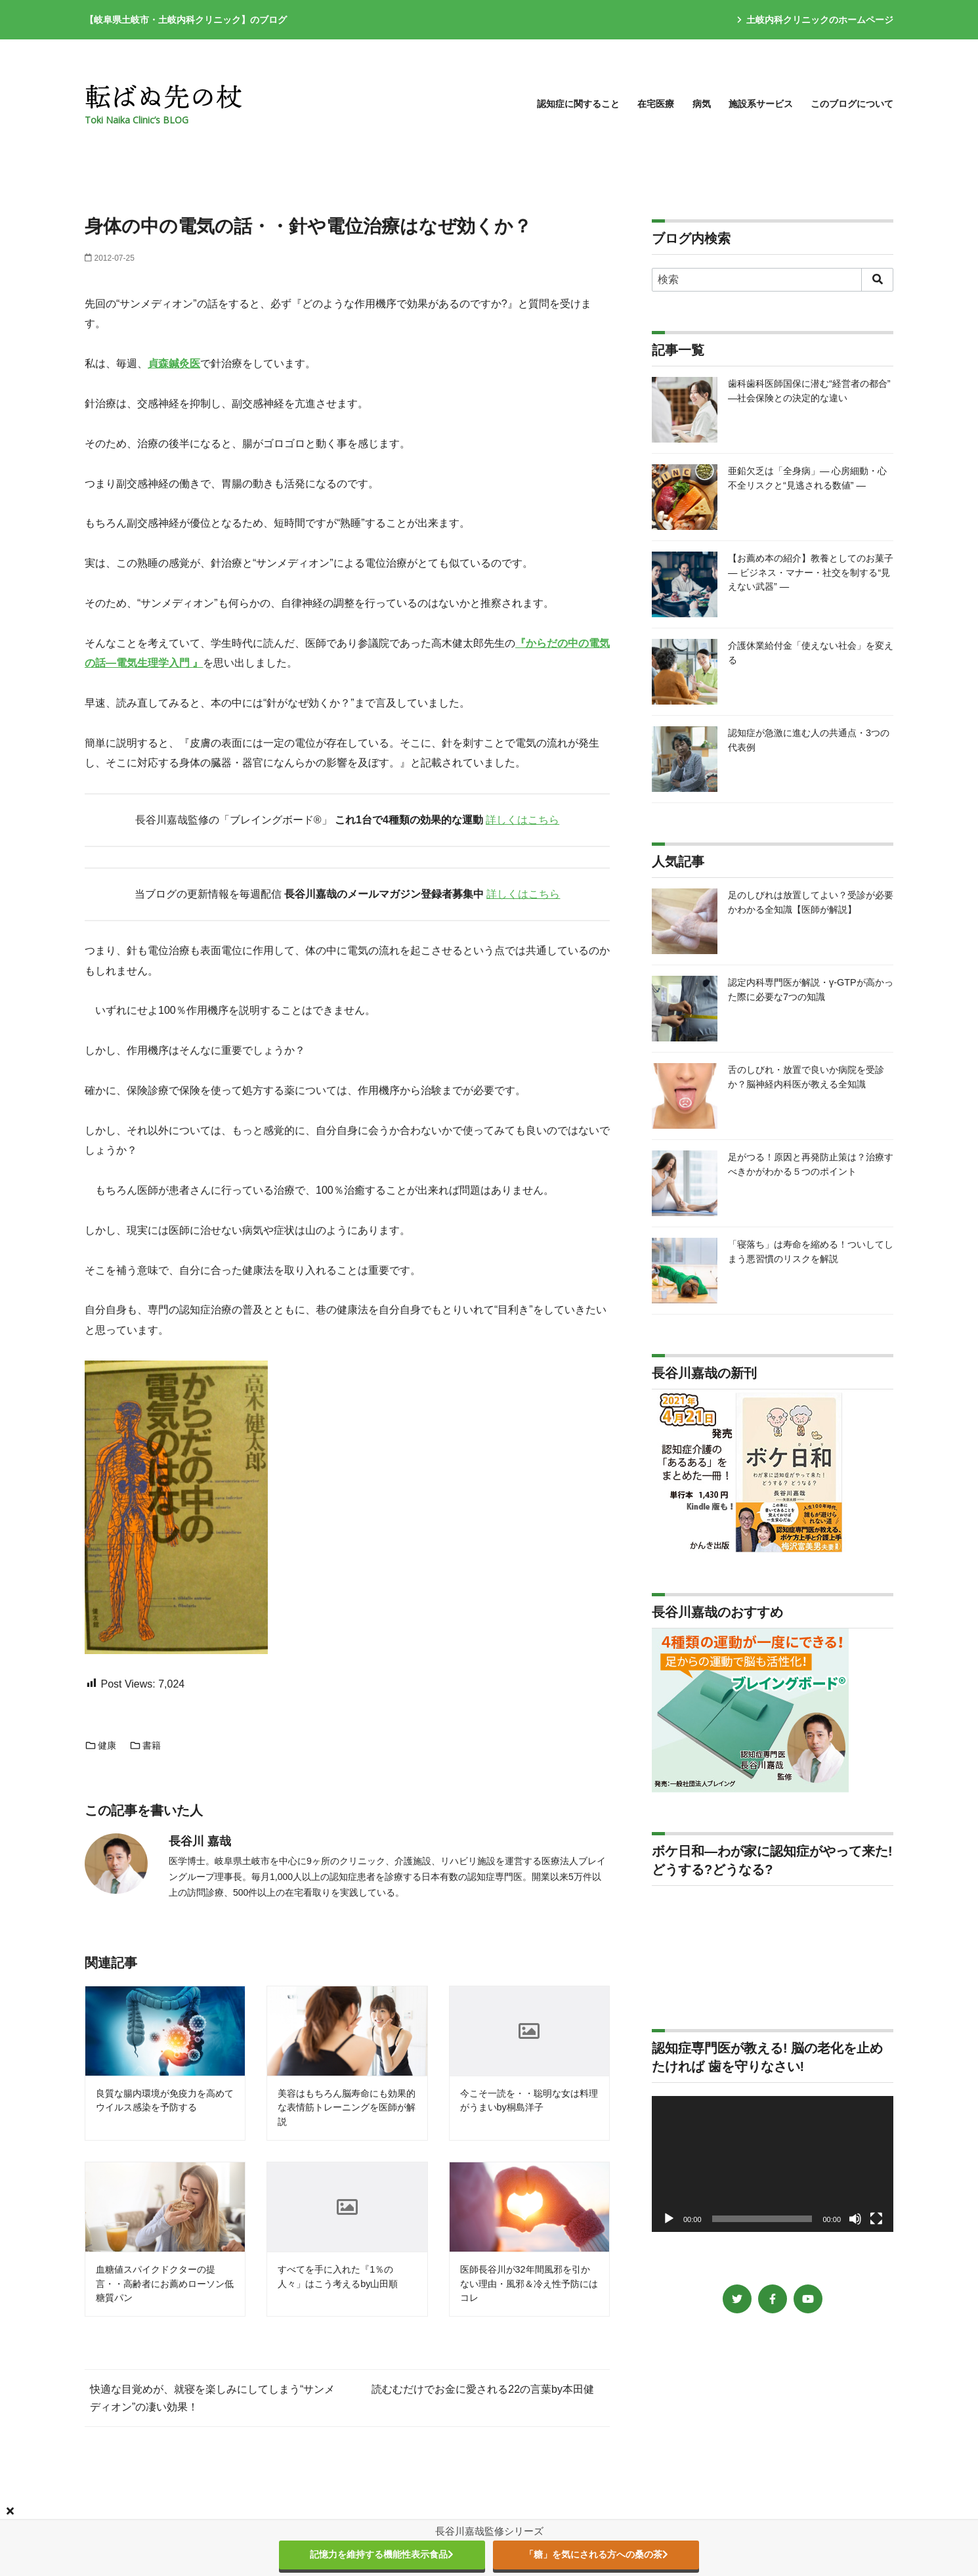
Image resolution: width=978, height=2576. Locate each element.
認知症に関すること (578, 103)
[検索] (772, 280)
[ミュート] (855, 2218)
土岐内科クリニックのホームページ (815, 19)
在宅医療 (655, 103)
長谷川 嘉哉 (200, 1841)
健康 (100, 1745)
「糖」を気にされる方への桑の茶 (596, 2554)
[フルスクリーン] (876, 2218)
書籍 (145, 1745)
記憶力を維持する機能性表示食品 (382, 2554)
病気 (701, 103)
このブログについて (852, 103)
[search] (877, 280)
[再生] (668, 2218)
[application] (772, 2164)
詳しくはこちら (522, 819)
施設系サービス (761, 103)
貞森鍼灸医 (174, 363)
